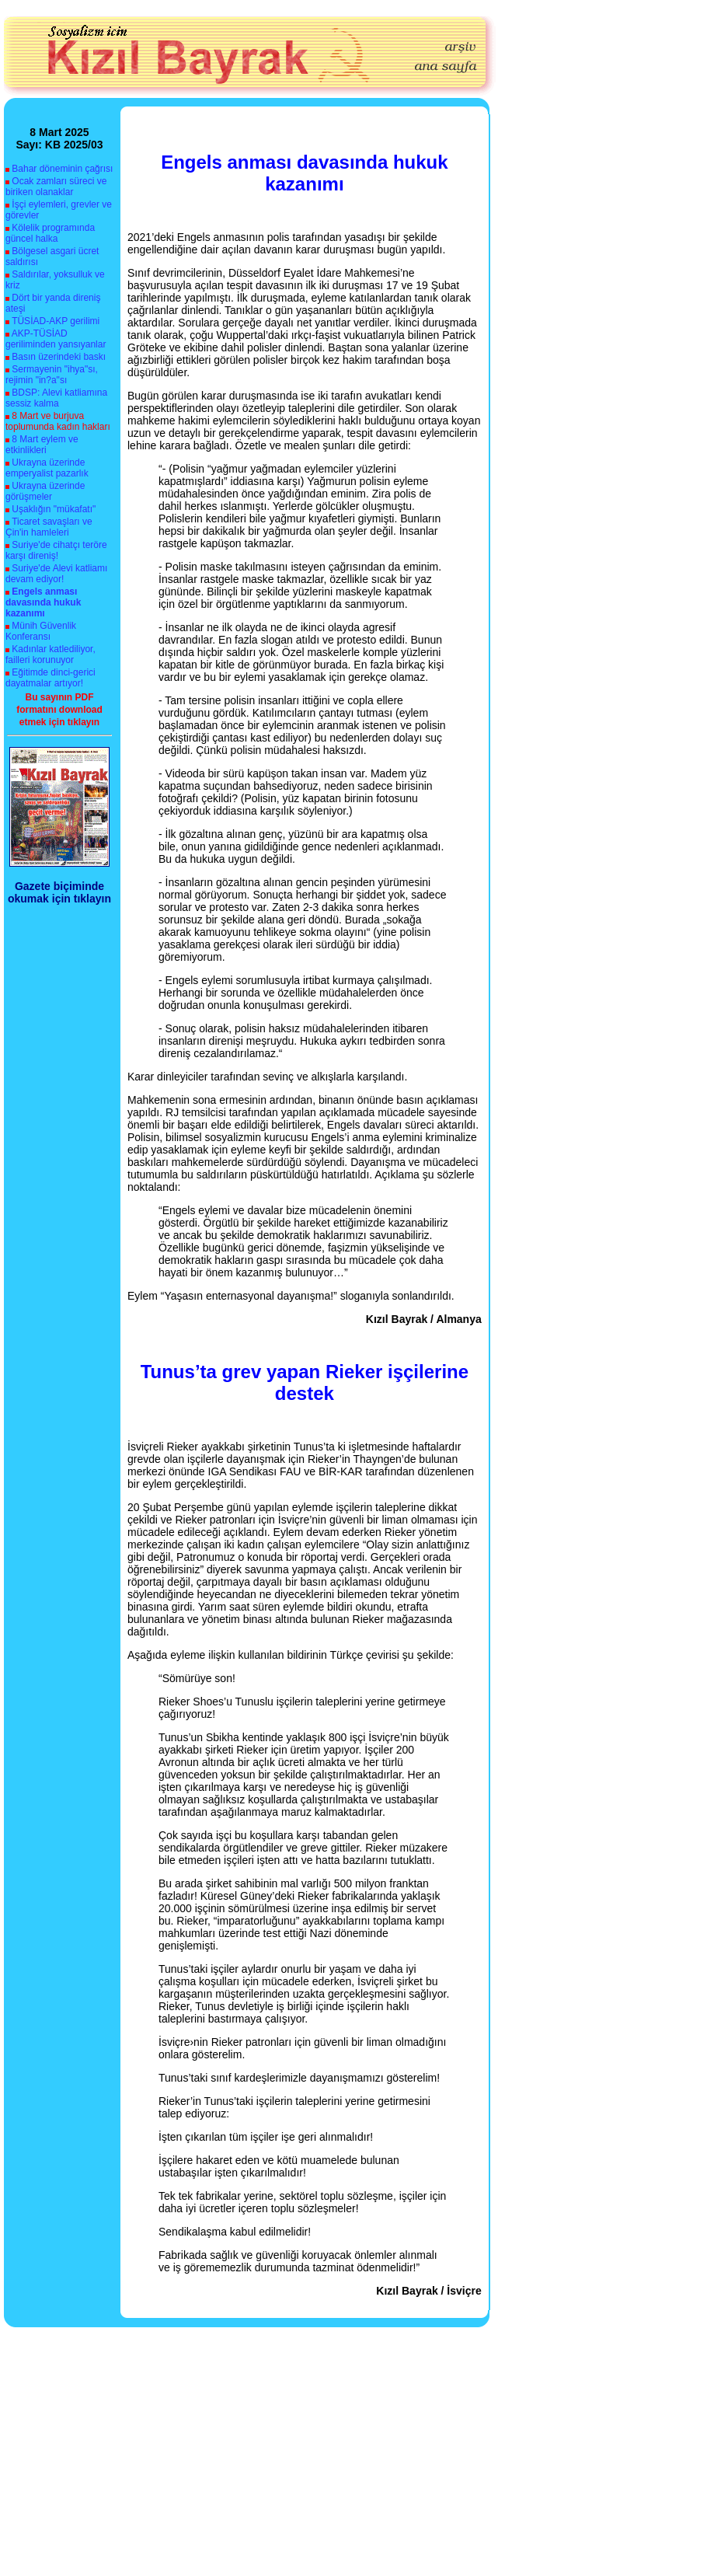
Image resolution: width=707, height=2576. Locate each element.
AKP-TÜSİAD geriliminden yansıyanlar (55, 339)
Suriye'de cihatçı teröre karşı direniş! (56, 550)
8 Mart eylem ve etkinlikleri (41, 445)
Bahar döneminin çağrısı (62, 168)
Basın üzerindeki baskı (59, 356)
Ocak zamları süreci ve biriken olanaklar (55, 186)
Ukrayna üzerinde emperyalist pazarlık (47, 468)
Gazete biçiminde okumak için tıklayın (59, 892)
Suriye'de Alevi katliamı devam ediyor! (56, 574)
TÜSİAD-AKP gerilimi (55, 321)
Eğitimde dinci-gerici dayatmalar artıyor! (50, 678)
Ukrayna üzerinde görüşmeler (45, 491)
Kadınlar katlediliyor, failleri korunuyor (50, 654)
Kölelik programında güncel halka (50, 233)
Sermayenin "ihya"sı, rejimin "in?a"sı (51, 375)
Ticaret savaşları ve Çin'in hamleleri (48, 527)
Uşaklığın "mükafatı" (54, 509)
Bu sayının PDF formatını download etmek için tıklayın (59, 710)
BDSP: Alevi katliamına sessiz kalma (56, 398)
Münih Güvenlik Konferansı (40, 631)
